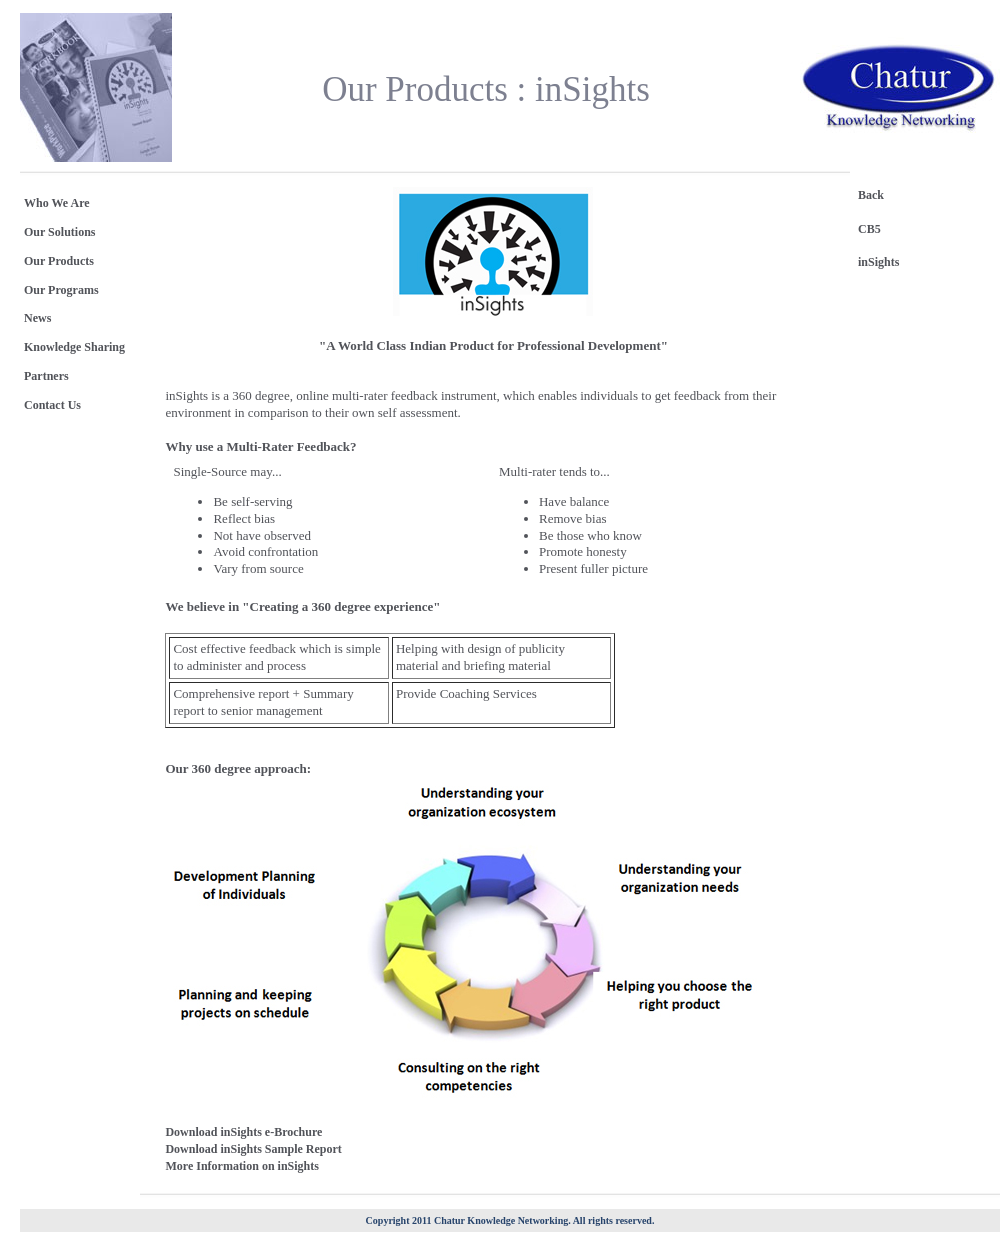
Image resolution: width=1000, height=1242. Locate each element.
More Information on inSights (241, 1166)
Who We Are (57, 203)
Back (871, 195)
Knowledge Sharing (74, 347)
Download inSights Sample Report (253, 1149)
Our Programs (61, 290)
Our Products (59, 261)
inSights (878, 262)
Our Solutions (59, 232)
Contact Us (52, 405)
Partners (46, 376)
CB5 (869, 229)
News (37, 318)
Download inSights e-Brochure (243, 1132)
